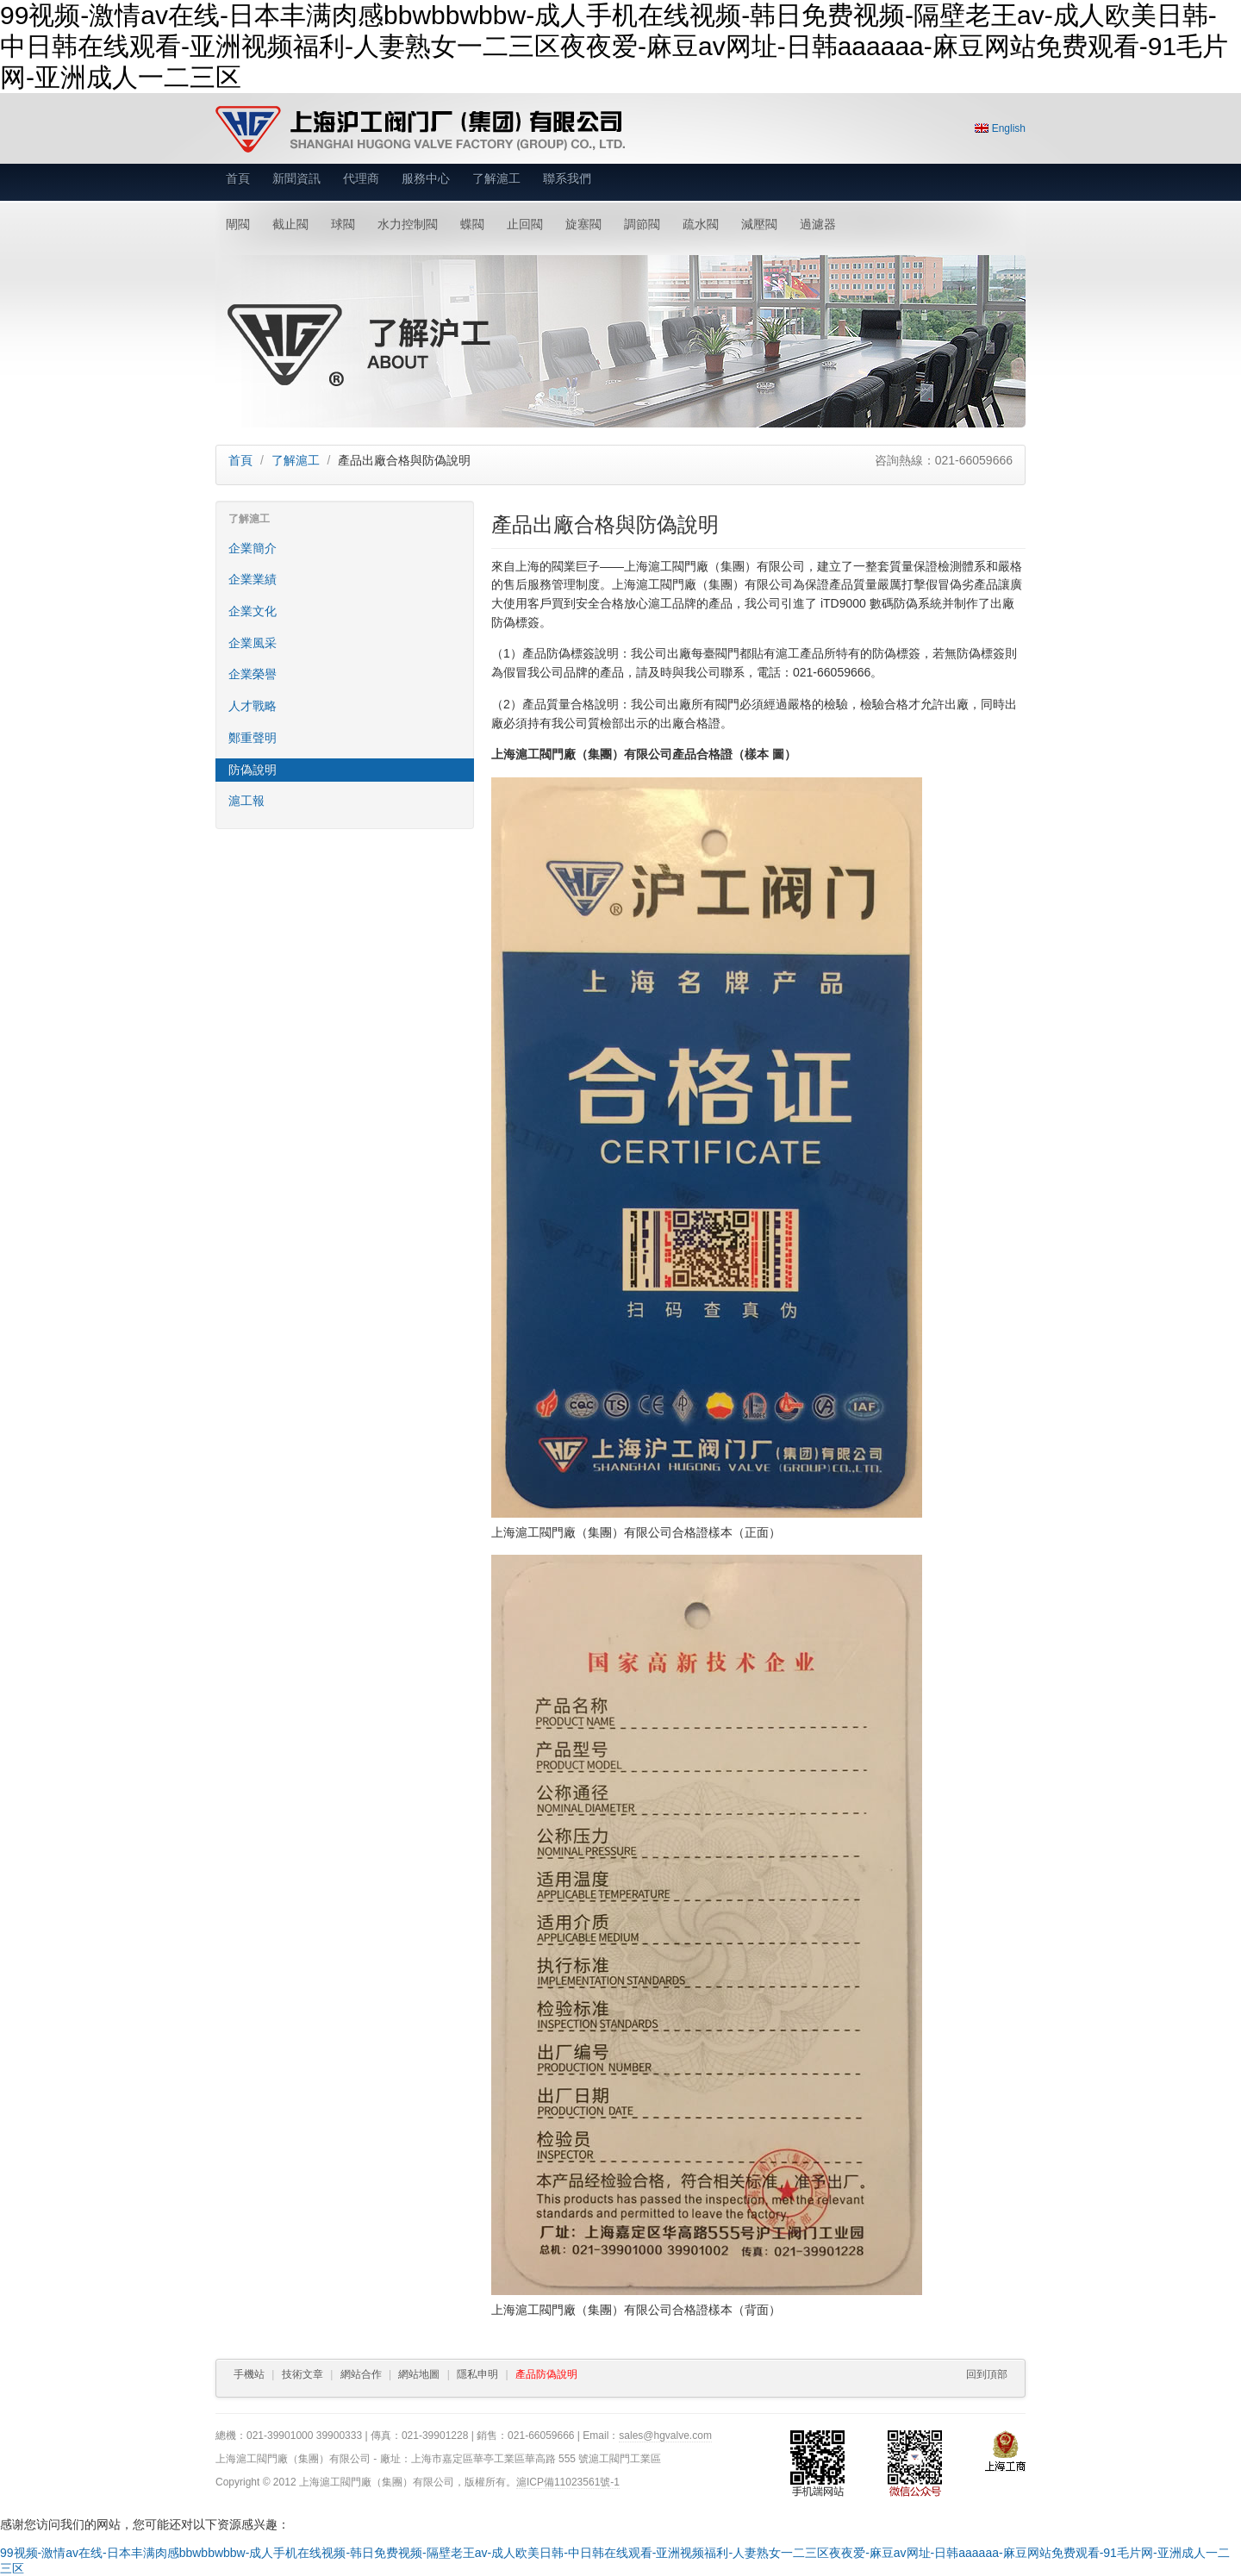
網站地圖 (419, 2374)
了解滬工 (496, 178)
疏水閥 (701, 224)
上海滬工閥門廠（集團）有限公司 (420, 129)
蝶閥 (472, 224)
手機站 (249, 2374)
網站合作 (361, 2374)
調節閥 (642, 224)
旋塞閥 (583, 224)
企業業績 (252, 579)
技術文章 (302, 2374)
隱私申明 (477, 2374)
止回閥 (525, 224)
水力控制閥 (407, 224)
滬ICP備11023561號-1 (568, 2482)
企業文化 (252, 611)
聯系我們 (567, 178)
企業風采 (252, 643)
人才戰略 (252, 706)
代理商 (361, 178)
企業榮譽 (252, 674)
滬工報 (246, 801)
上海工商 (1005, 2451)
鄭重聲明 (252, 738)
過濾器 (818, 224)
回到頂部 (986, 2374)
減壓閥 (759, 224)
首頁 (238, 178)
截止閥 (290, 224)
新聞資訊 (296, 178)
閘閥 (238, 224)
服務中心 (426, 178)
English (1009, 128)
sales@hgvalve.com (665, 2435)
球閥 (343, 224)
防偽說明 (252, 770)
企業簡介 (252, 548)
